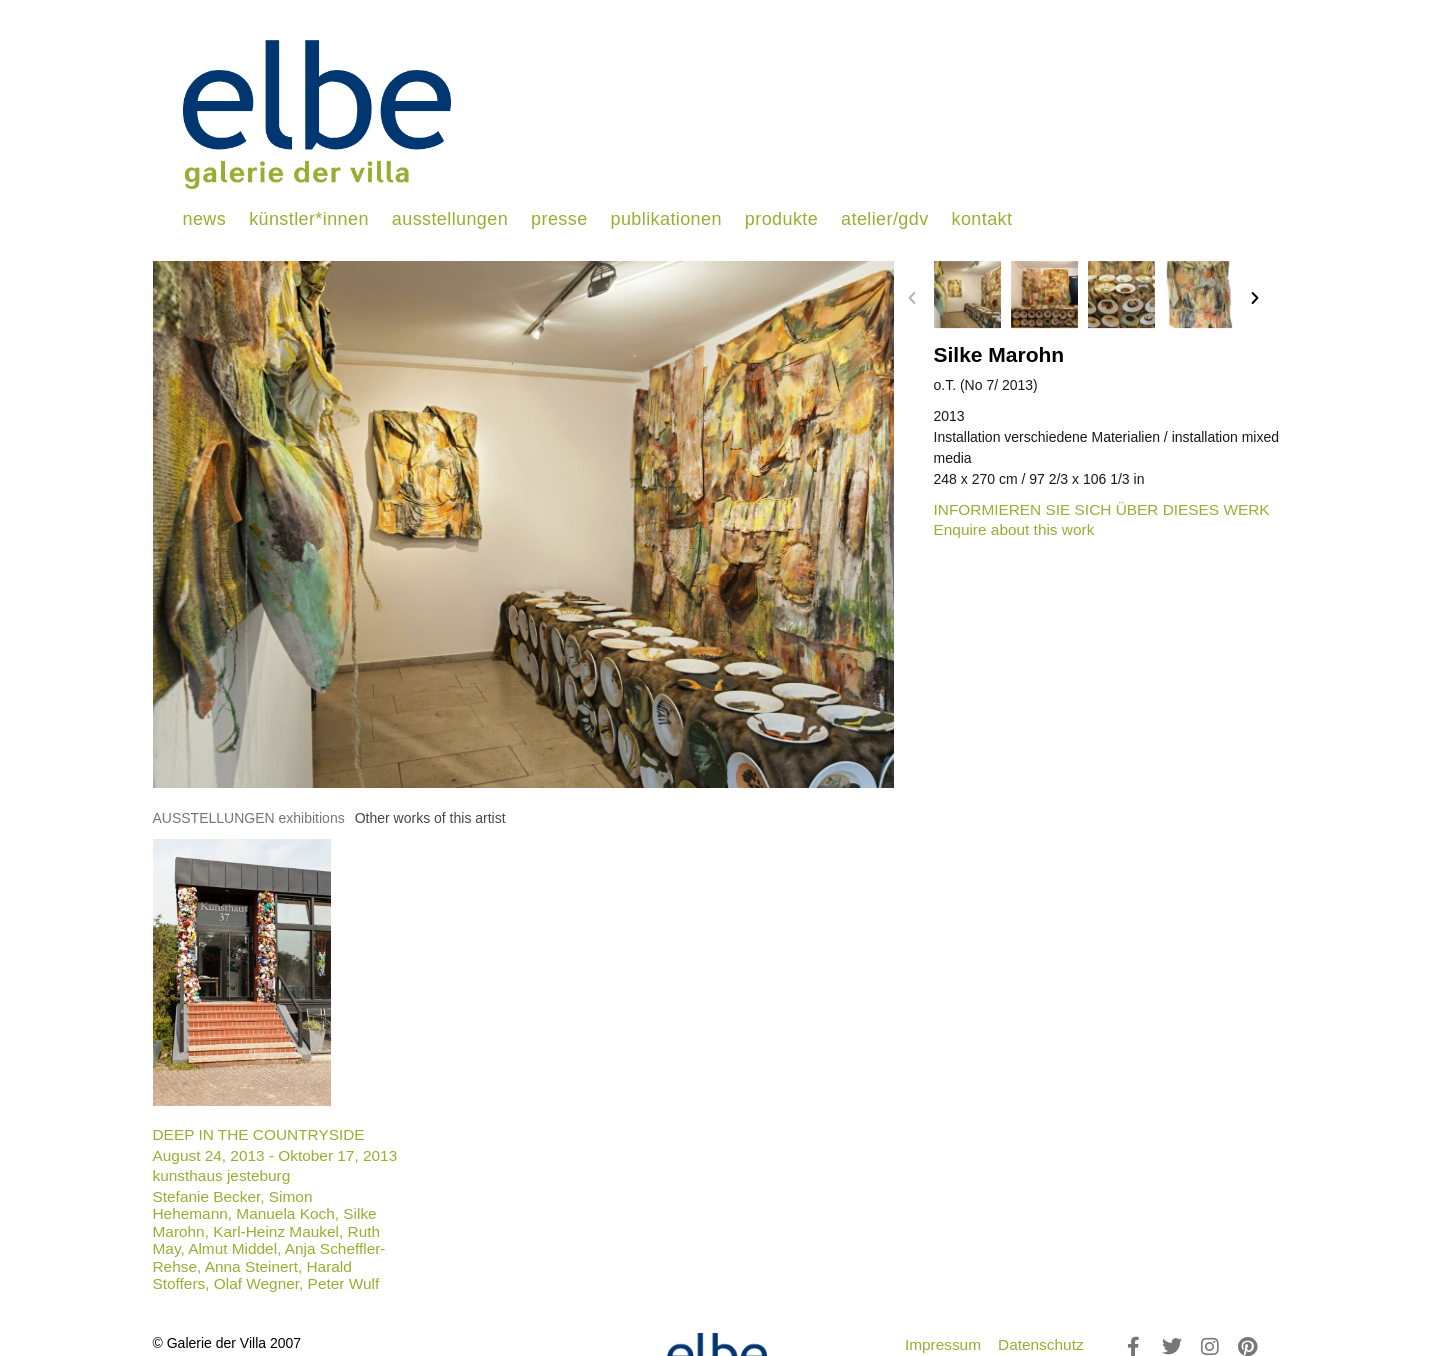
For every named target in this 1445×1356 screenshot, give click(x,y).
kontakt (982, 219)
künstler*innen (309, 219)
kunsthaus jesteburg (222, 1175)
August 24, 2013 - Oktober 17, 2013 (275, 1155)
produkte (781, 219)
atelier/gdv (884, 219)
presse (559, 219)
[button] (912, 298)
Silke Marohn (999, 354)
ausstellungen (450, 219)
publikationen (666, 219)
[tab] (249, 818)
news (205, 219)
